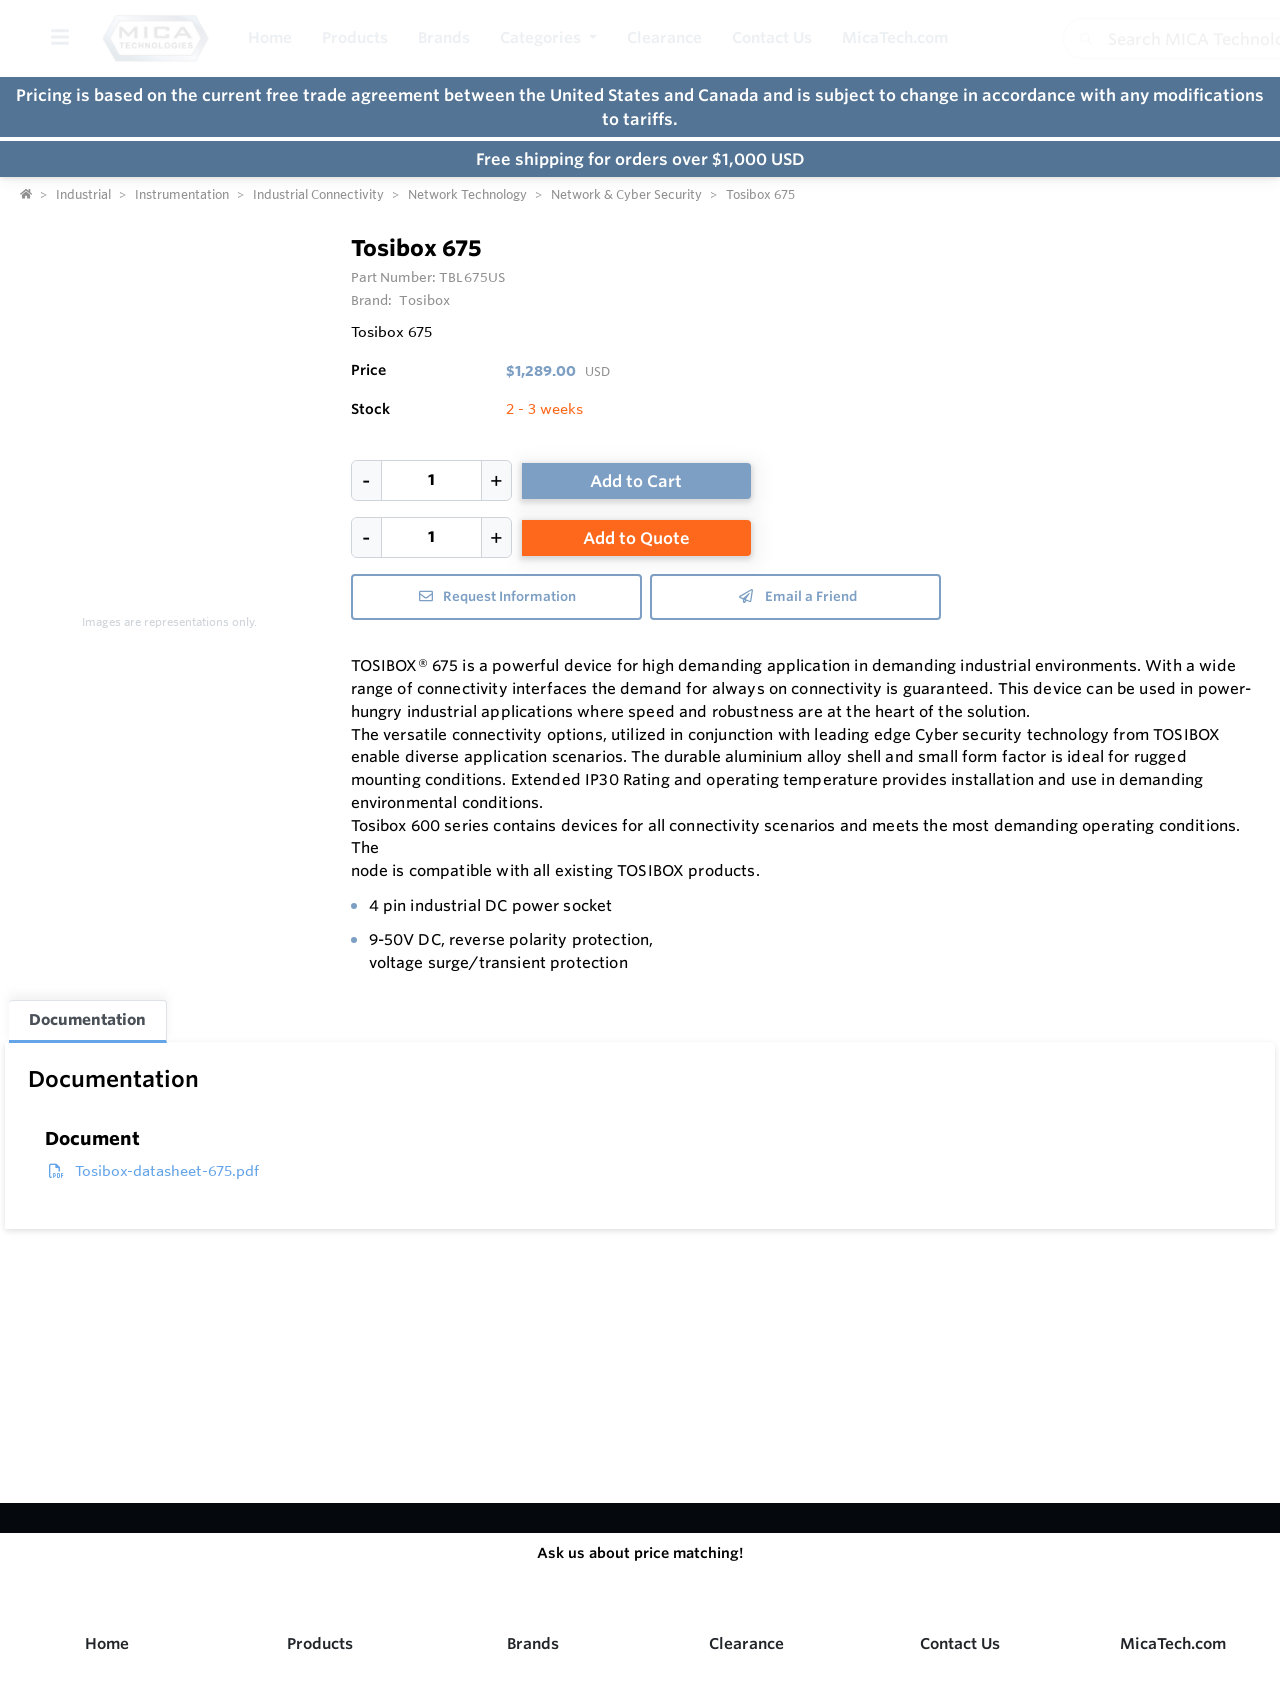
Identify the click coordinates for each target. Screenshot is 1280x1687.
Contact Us (960, 1643)
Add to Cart (636, 481)
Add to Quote (636, 538)
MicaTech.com (1173, 1643)
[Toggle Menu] (59, 38)
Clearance (746, 1643)
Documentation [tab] (87, 1019)
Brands (533, 1643)
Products (320, 1643)
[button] (548, 38)
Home (107, 1643)
